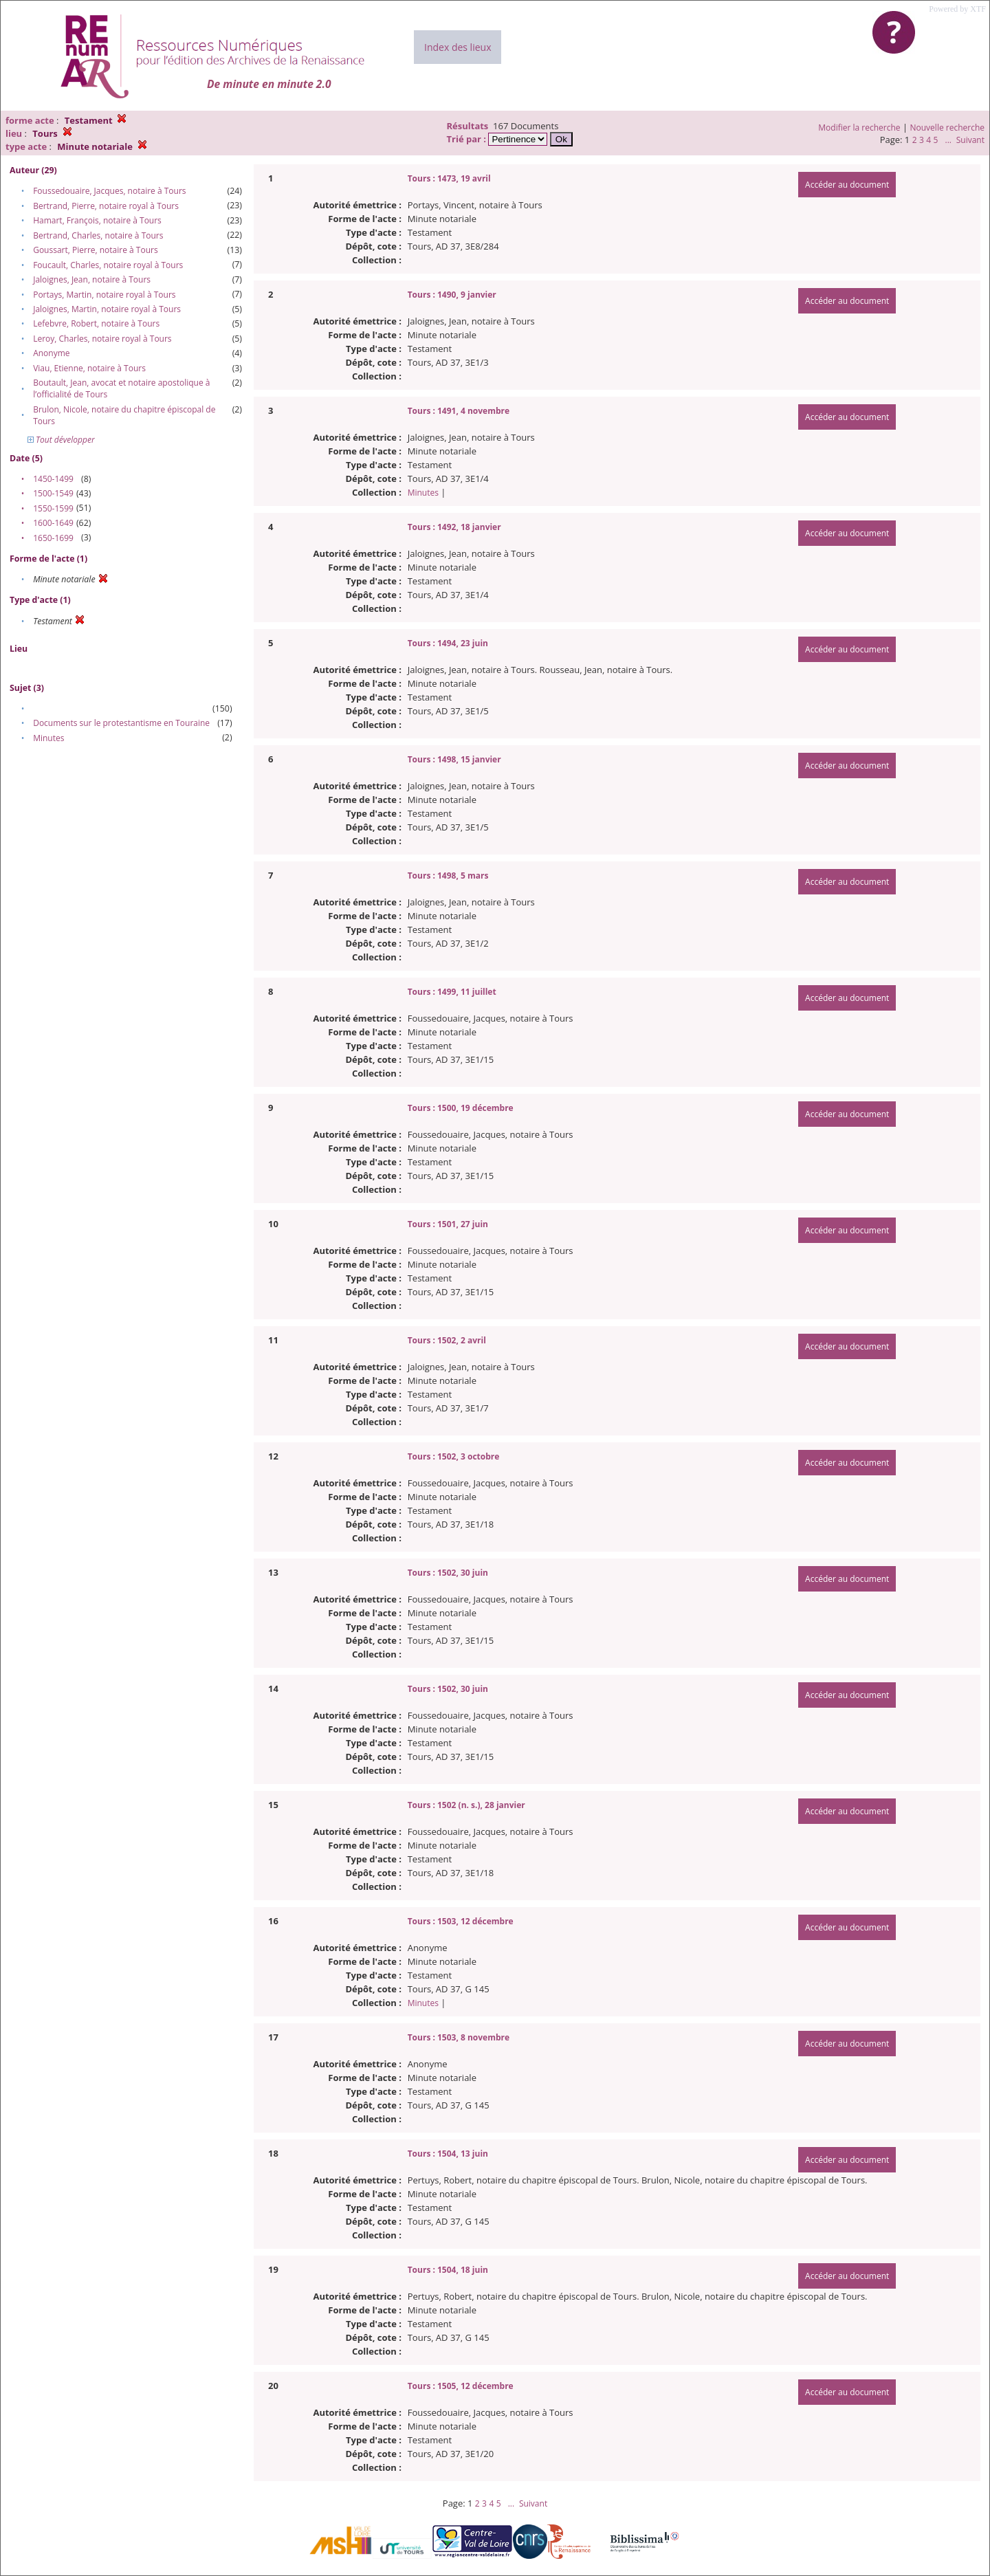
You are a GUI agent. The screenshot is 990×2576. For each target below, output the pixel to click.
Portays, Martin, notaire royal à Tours (104, 294)
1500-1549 (53, 493)
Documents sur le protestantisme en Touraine (121, 723)
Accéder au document (847, 184)
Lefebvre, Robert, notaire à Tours (96, 323)
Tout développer (61, 439)
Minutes (48, 738)
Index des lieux (457, 47)
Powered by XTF (957, 9)
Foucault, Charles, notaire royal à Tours (108, 265)
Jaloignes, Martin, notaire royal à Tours (107, 309)
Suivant (970, 140)
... (948, 140)
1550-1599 (53, 508)
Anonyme (51, 353)
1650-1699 (53, 538)
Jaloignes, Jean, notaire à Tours (92, 279)
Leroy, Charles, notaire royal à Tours (102, 338)
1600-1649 (53, 523)
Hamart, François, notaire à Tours (97, 220)
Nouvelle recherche (947, 127)
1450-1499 (53, 479)
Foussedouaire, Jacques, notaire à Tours (109, 191)
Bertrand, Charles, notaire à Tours (98, 235)
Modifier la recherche (859, 127)
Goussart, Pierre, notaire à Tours (95, 250)
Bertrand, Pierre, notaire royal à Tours (106, 206)
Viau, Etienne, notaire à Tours (89, 368)
